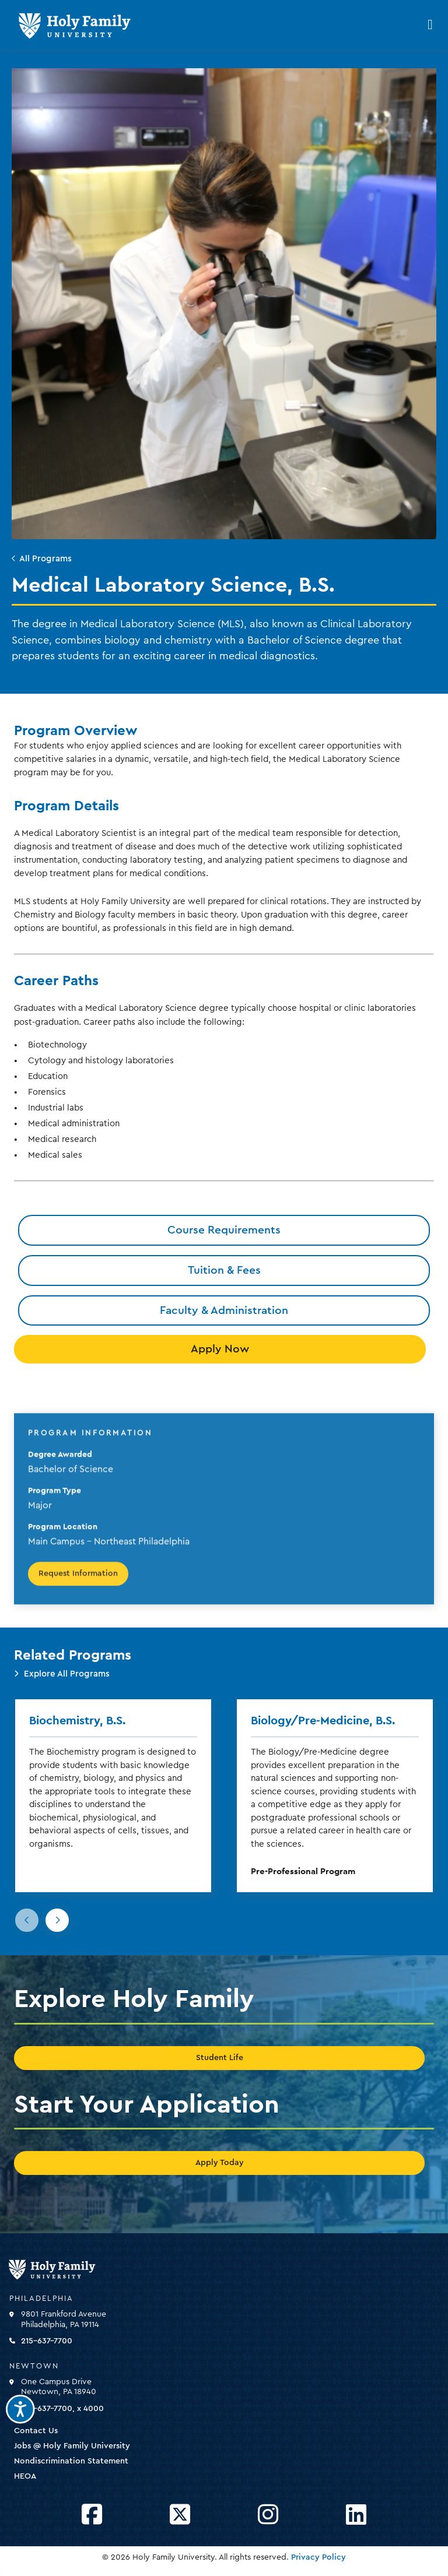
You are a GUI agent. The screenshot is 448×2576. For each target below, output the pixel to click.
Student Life (219, 2058)
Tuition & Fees (224, 1270)
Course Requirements (224, 1230)
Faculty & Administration (224, 1310)
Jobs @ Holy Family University (72, 2446)
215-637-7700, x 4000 (62, 2409)
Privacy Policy (318, 2557)
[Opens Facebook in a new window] (92, 2515)
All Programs (45, 558)
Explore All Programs (67, 1674)
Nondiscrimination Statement (71, 2461)
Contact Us (36, 2431)
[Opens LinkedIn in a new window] (356, 2515)
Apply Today (219, 2163)
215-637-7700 (46, 2341)
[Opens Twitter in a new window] (180, 2515)
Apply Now (220, 1349)
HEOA (25, 2476)
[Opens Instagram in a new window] (268, 2515)
